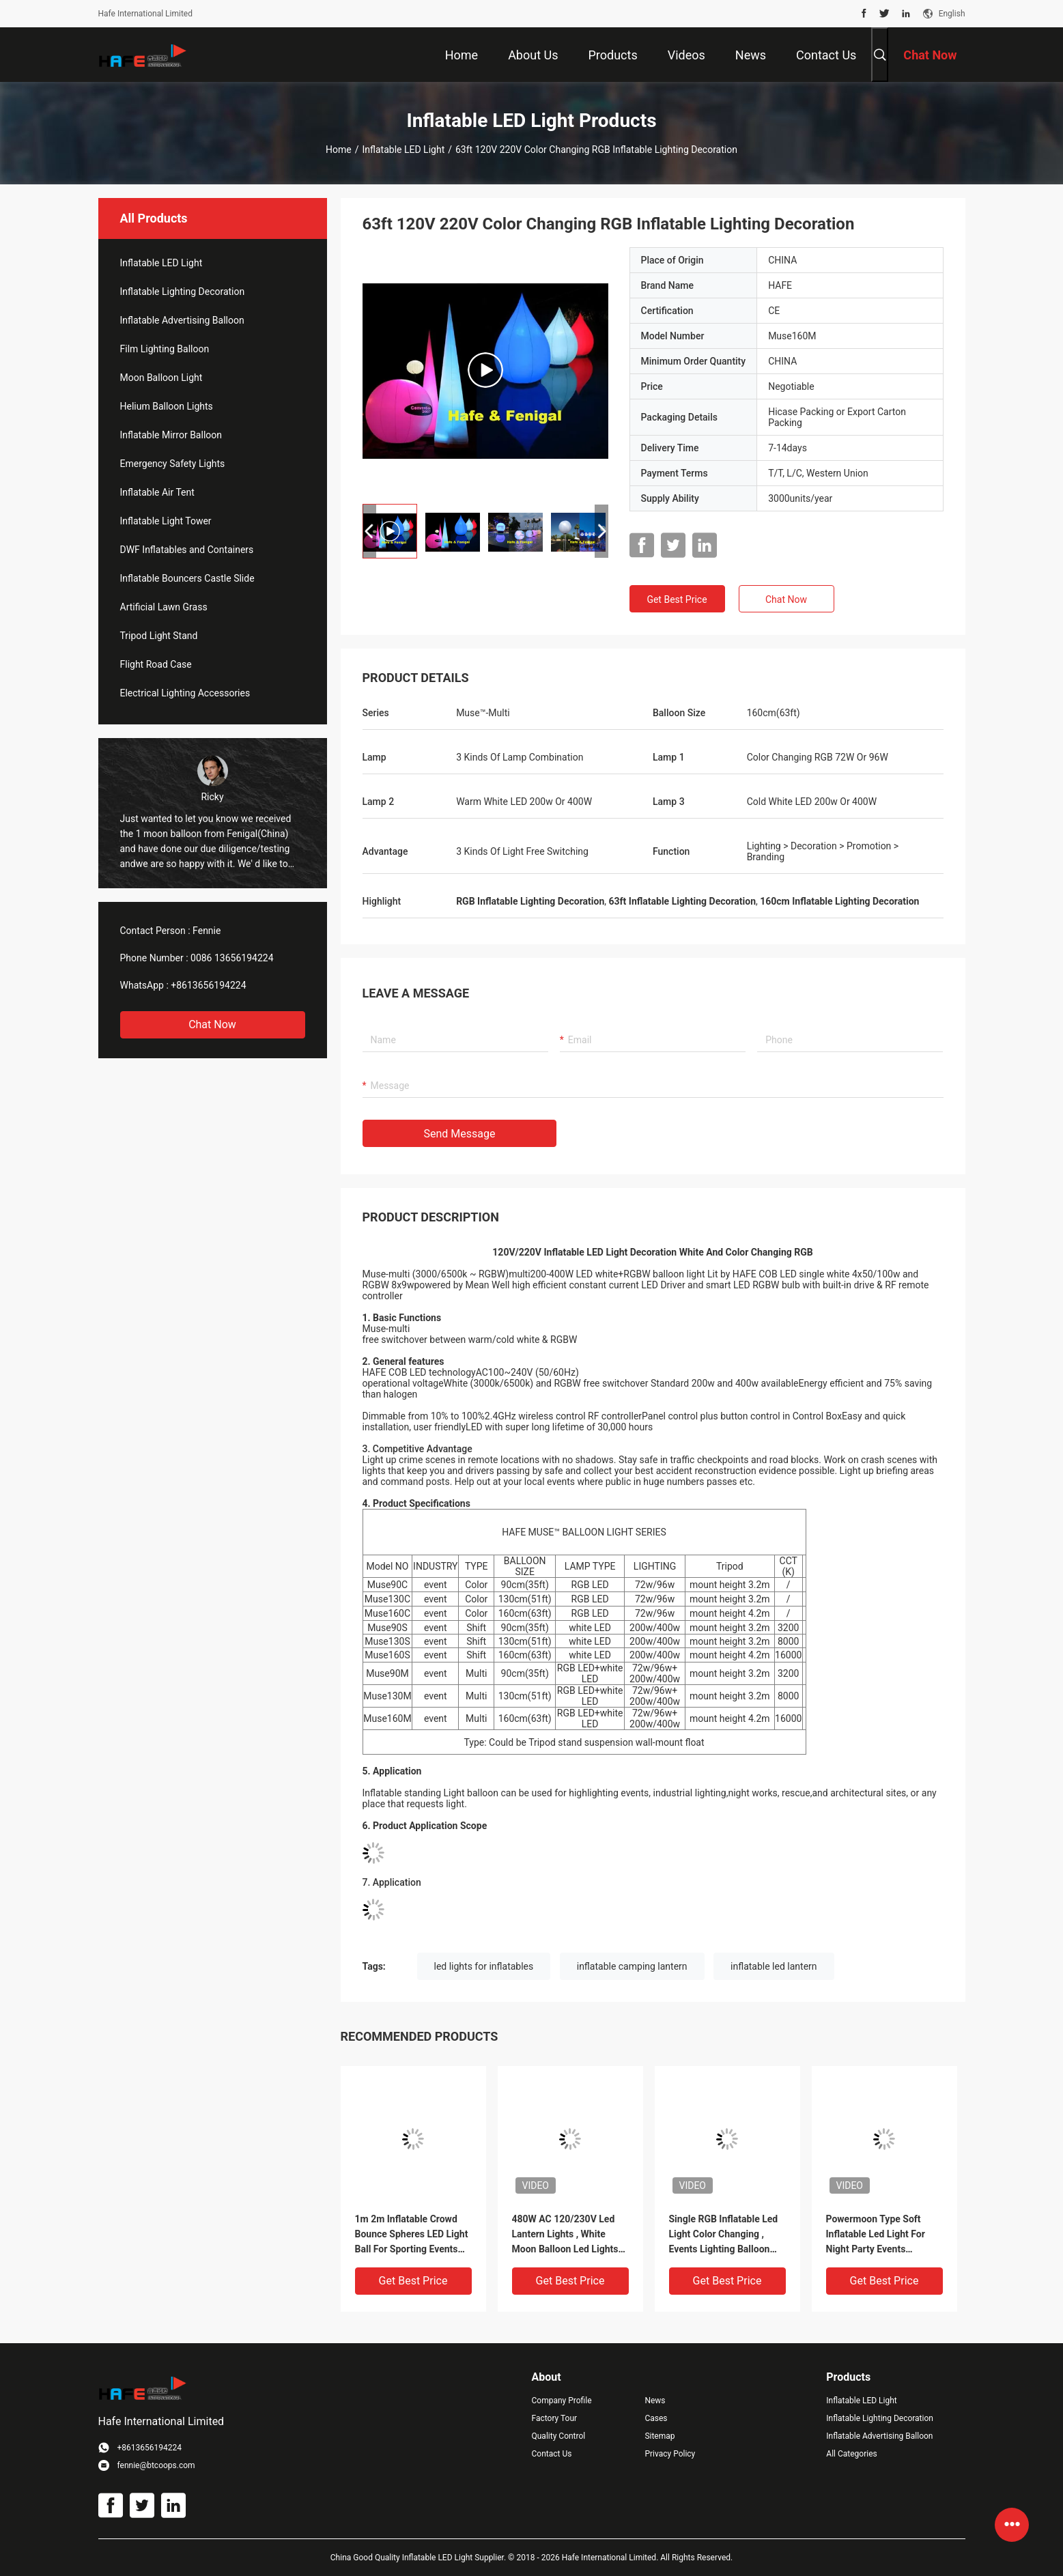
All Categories (851, 2454)
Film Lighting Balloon (165, 348)
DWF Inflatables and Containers (187, 549)
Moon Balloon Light (161, 377)
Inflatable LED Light (404, 149)
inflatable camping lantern (632, 1966)
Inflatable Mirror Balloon (171, 434)
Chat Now (212, 1024)
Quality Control (559, 2436)
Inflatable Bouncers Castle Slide (187, 578)
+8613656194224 (208, 985)
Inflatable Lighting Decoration (182, 291)
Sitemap (659, 2436)
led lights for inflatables (484, 1966)
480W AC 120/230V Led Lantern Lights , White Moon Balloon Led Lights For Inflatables (565, 2234)
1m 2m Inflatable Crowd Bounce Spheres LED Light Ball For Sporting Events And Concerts (411, 2234)
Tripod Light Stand (159, 635)
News (654, 2400)
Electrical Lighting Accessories (185, 693)
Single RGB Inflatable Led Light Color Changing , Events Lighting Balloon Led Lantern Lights (723, 2234)
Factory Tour (555, 2418)
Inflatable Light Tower (166, 520)
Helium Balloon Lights (166, 406)
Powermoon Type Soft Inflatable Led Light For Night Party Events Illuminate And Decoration (881, 2234)
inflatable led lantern (774, 1966)
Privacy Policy (669, 2454)
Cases (655, 2418)
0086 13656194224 (232, 957)
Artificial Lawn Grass (164, 606)
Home (339, 149)
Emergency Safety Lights (172, 463)
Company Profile (562, 2400)
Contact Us (552, 2454)
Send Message (460, 1133)
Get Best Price (677, 599)
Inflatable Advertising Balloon (182, 320)
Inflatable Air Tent (157, 492)
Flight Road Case (156, 664)
